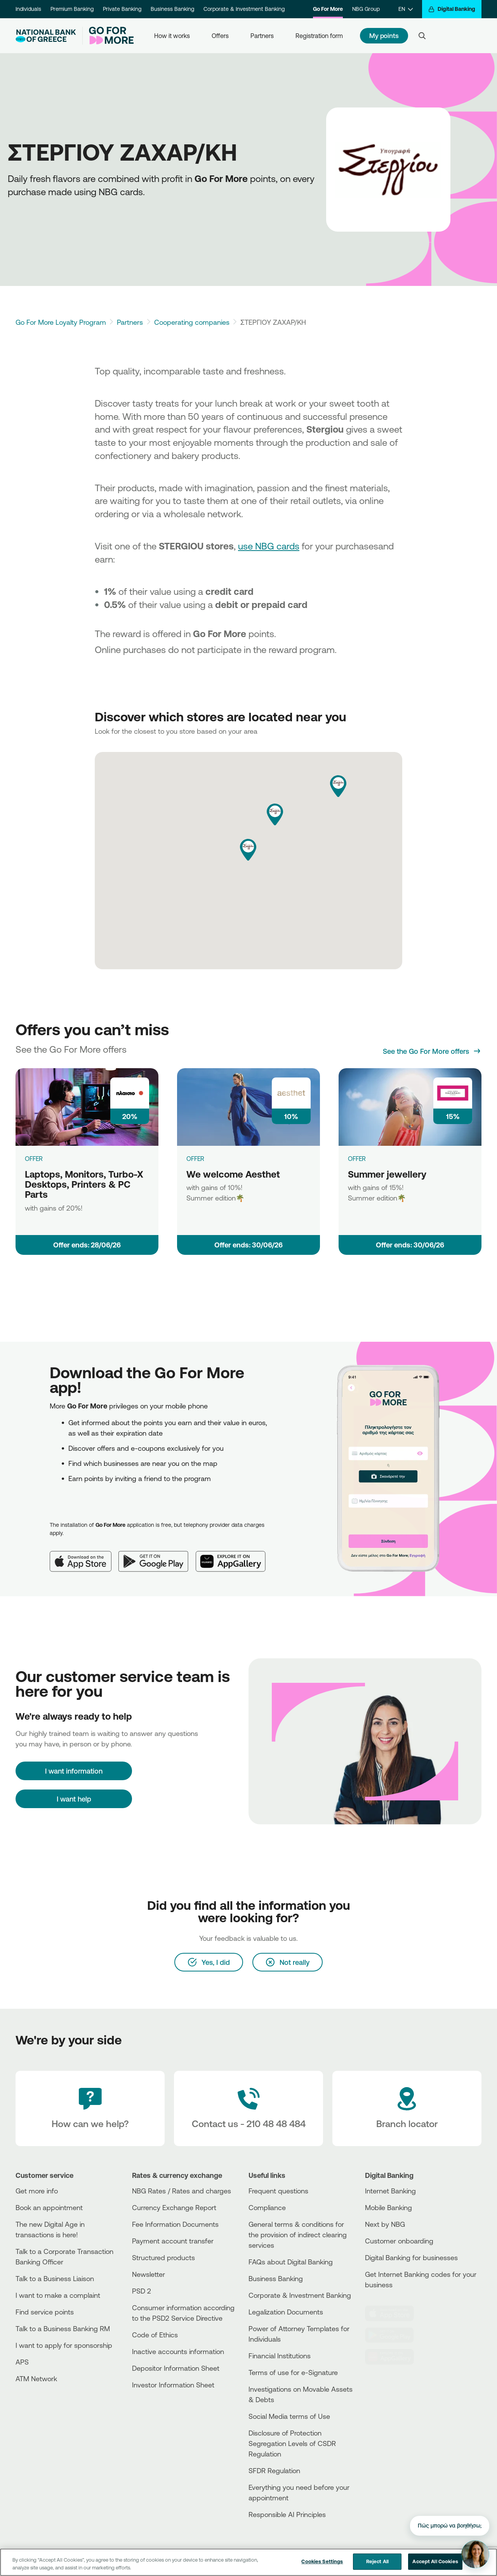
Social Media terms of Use (289, 2416)
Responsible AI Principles (287, 2514)
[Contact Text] (248, 2108)
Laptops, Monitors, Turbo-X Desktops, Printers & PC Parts (84, 1184)
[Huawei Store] (394, 2357)
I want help (74, 1799)
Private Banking (122, 9)
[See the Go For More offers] (432, 1051)
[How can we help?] (90, 2108)
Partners (262, 35)
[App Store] (84, 1555)
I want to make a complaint (58, 2295)
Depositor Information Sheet (175, 2368)
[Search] (422, 35)
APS (22, 2362)
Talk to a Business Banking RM (63, 2328)
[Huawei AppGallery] (234, 1555)
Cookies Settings (322, 2561)
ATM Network (36, 2378)
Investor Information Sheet (173, 2385)
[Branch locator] (406, 2108)
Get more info (37, 2191)
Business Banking (172, 9)
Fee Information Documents (175, 2224)
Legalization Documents (285, 2312)
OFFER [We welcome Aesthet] (195, 1158)
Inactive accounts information (178, 2351)
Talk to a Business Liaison (55, 2278)
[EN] (405, 9)
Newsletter (148, 2274)
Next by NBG (385, 2224)
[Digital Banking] (451, 9)
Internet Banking (390, 2191)
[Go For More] (108, 36)
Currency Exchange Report (174, 2207)
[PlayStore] (394, 2335)
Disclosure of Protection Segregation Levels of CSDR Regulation (292, 2443)
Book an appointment (49, 2207)
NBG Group (366, 9)
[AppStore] (394, 2313)
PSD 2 (141, 2291)
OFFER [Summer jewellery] (357, 1158)
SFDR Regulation (274, 2470)
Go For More (328, 9)
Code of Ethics (155, 2335)
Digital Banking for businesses (411, 2257)
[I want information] (74, 1771)
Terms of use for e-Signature (293, 2372)
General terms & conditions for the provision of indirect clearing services (297, 2234)
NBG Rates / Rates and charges (181, 2191)
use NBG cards (268, 545)
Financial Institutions (279, 2355)
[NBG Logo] (46, 35)
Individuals (28, 9)
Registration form (319, 35)
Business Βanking (275, 2278)
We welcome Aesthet (233, 1174)
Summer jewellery (387, 1174)
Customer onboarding (399, 2241)
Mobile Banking (388, 2207)
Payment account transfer (173, 2241)
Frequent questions (278, 2191)
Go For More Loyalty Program (61, 322)
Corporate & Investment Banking (244, 9)
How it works (172, 35)
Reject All (377, 2561)
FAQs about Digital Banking (290, 2262)
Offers (220, 35)
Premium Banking (72, 9)
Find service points (45, 2312)
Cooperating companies (191, 322)
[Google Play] (157, 1555)
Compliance (267, 2207)
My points (384, 35)
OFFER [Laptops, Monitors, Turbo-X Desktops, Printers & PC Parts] (34, 1158)
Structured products (163, 2257)
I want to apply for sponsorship (64, 2345)
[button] (248, 850)
